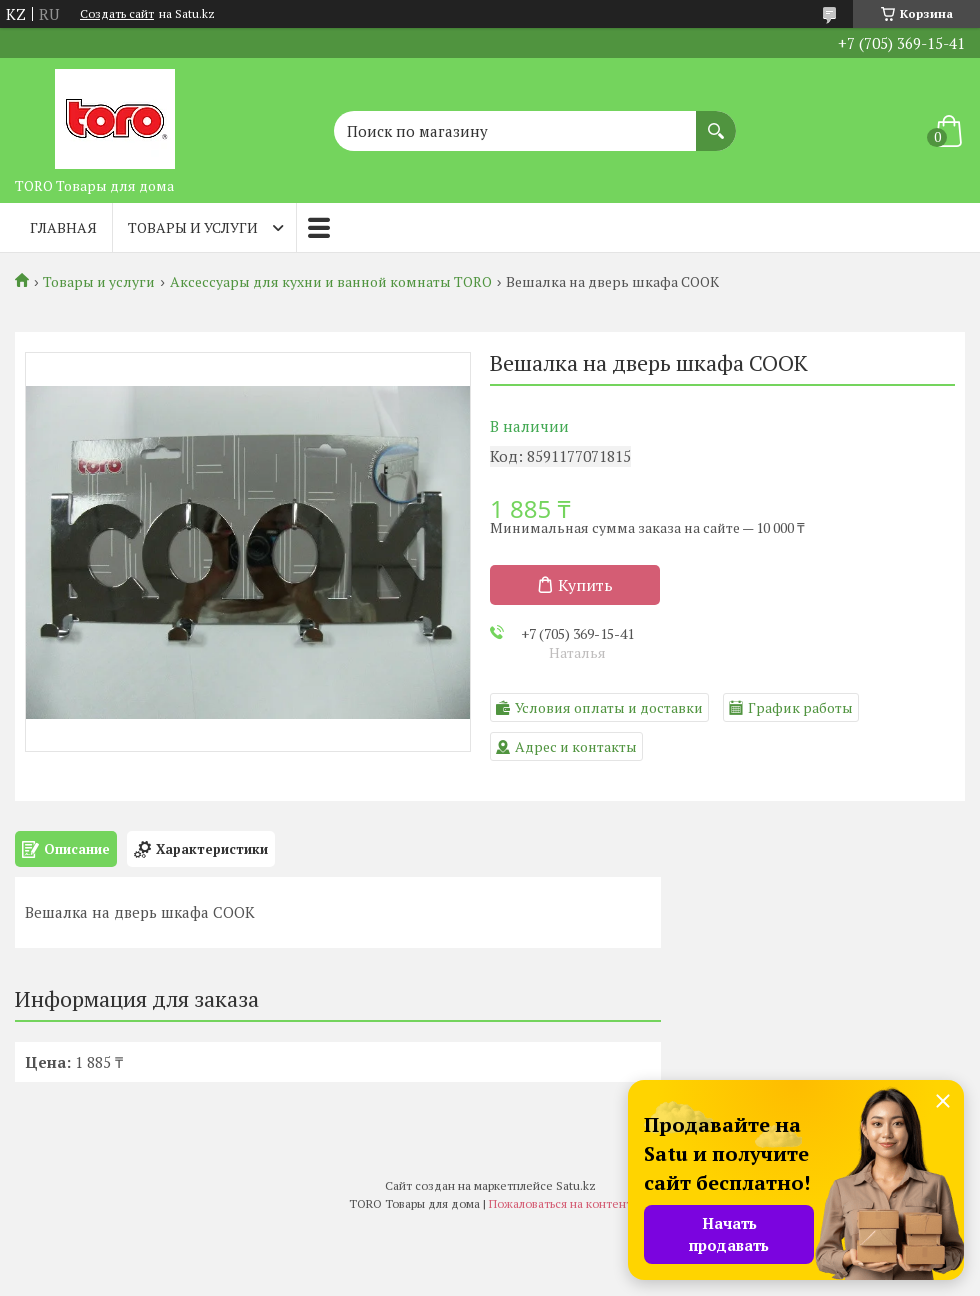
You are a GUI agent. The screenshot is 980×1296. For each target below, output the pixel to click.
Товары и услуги (193, 227)
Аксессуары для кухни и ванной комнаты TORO (331, 282)
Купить (585, 585)
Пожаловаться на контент (560, 1203)
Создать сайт (117, 14)
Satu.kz (576, 1185)
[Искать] (716, 121)
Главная (63, 227)
